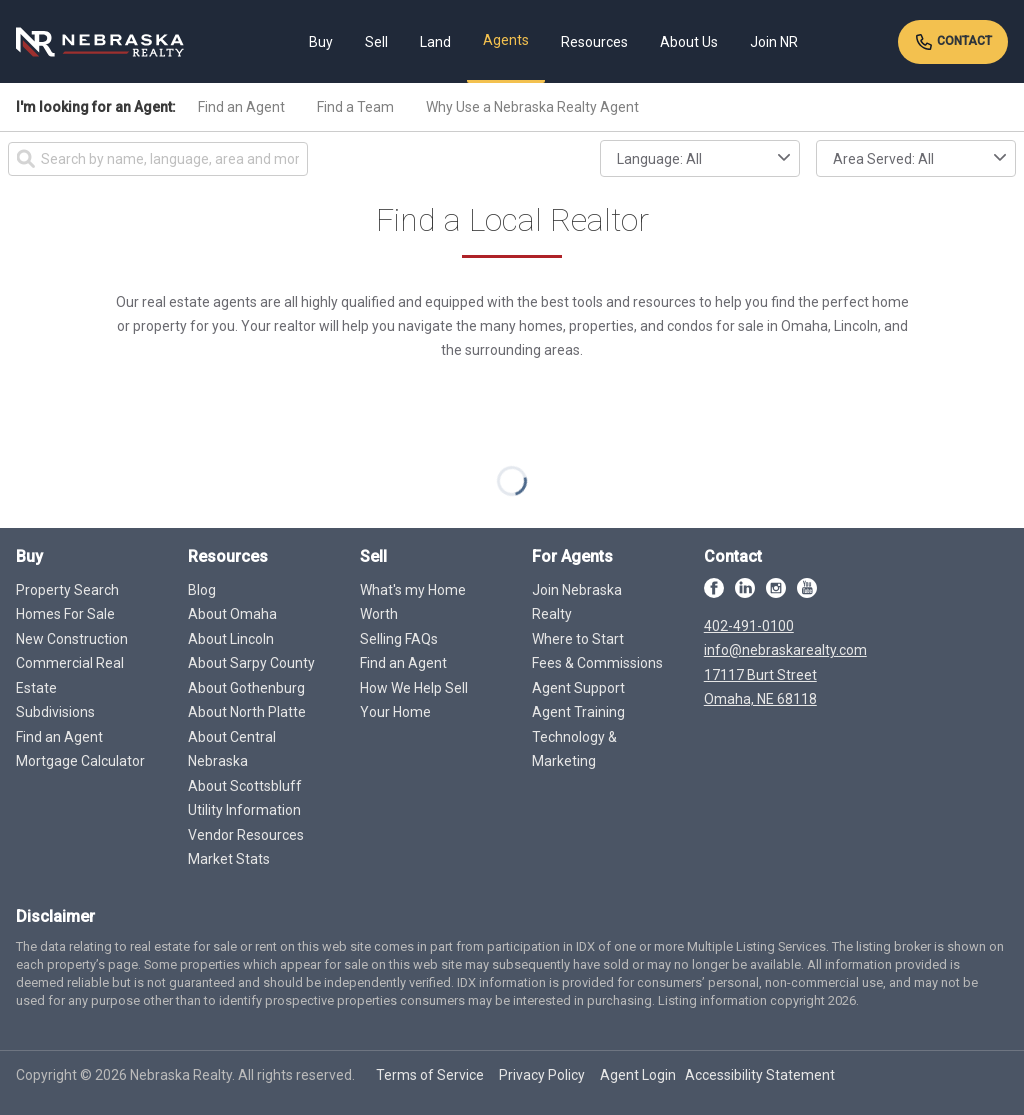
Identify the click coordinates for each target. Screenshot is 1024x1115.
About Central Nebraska (232, 749)
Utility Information (244, 810)
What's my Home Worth (413, 602)
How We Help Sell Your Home (414, 700)
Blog (202, 590)
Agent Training (578, 712)
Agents (506, 40)
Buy (321, 42)
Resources (594, 42)
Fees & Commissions (597, 663)
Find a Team (355, 107)
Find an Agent (241, 107)
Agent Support (578, 688)
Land (435, 42)
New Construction (72, 639)
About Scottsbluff (245, 786)
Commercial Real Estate (70, 675)
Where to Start (578, 639)
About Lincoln (231, 639)
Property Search (67, 590)
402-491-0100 (749, 626)
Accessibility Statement (760, 1075)
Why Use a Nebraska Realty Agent (532, 107)
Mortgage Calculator (80, 761)
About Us (689, 42)
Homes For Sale (65, 614)
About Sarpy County (251, 663)
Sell (376, 42)
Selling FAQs (399, 639)
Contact (953, 42)
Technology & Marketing (574, 749)
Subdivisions (55, 712)
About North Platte (247, 712)
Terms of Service (430, 1075)
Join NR (774, 42)
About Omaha (232, 614)
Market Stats (229, 859)
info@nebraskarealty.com (785, 650)
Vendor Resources (246, 835)
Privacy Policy (542, 1075)
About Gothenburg (246, 688)
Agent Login (638, 1075)
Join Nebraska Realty (577, 602)
